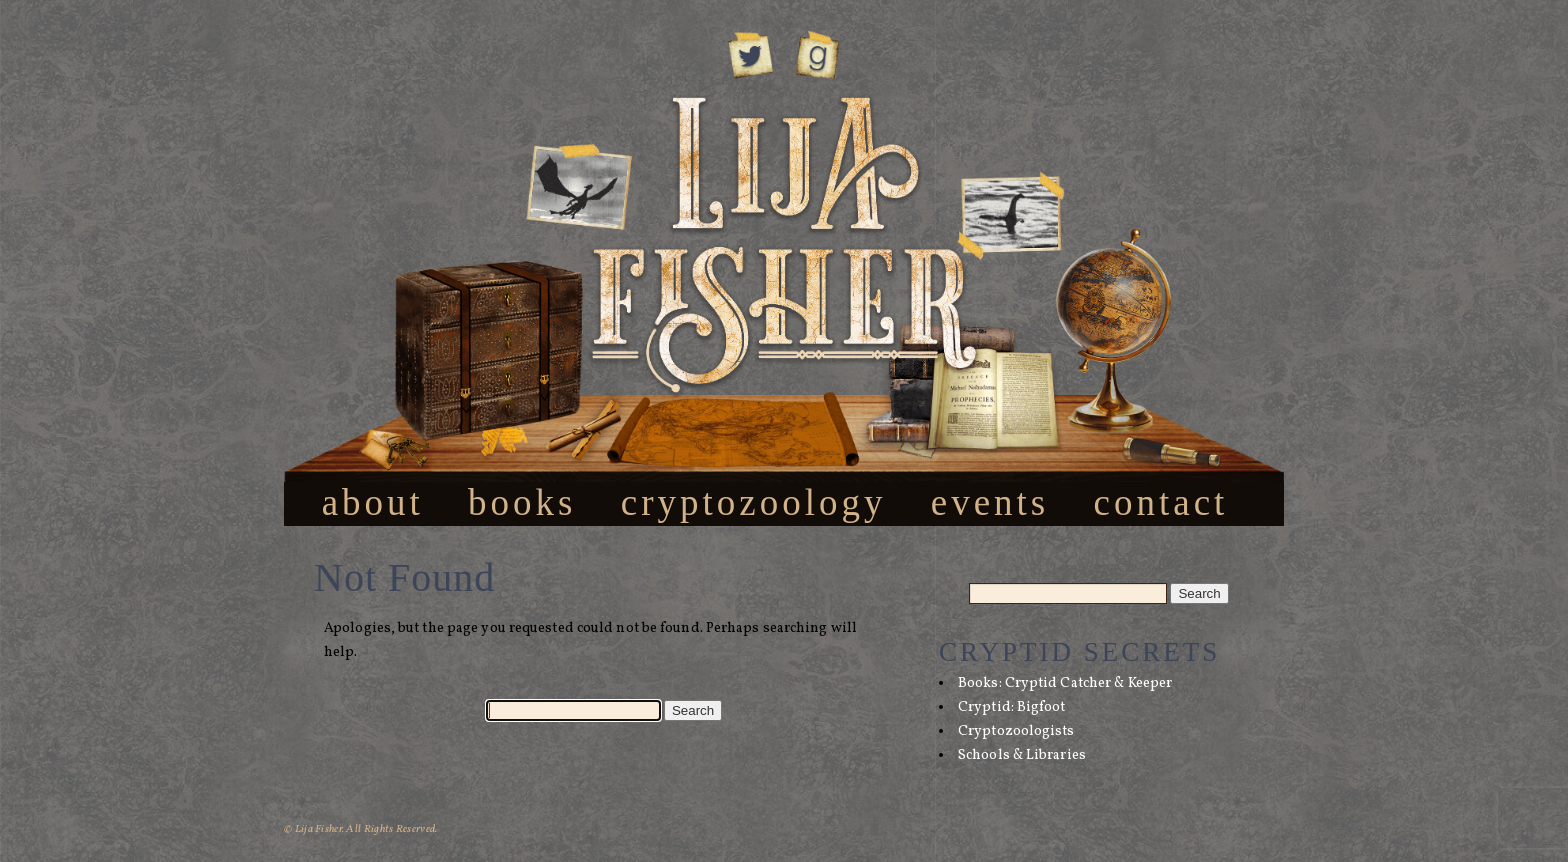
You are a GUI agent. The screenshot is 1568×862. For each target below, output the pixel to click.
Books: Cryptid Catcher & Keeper (1065, 683)
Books (522, 501)
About (373, 501)
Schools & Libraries (1022, 755)
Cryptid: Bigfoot (1012, 707)
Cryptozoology (754, 501)
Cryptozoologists (1016, 731)
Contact (1161, 501)
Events (990, 501)
